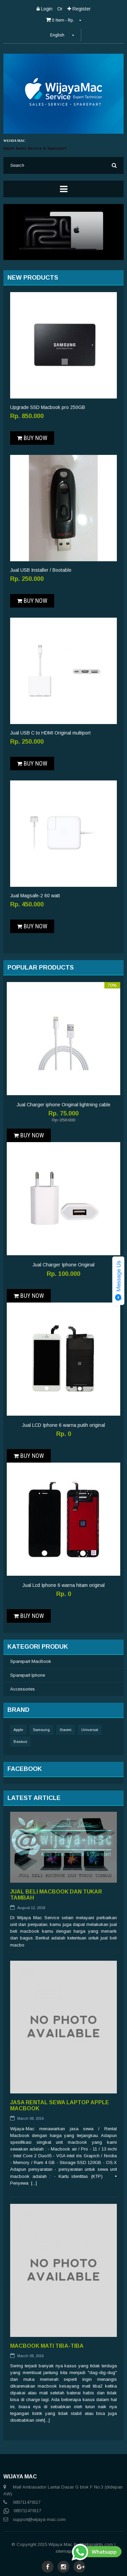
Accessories (22, 1689)
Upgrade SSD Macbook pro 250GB (47, 407)
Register (79, 8)
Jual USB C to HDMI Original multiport (50, 733)
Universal (89, 1730)
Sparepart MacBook (30, 1661)
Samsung (41, 1730)
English (63, 34)
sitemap (63, 2551)
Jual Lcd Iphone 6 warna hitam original (63, 1585)
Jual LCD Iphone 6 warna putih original (63, 1425)
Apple (18, 1730)
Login (44, 8)
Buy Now (32, 437)
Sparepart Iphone (27, 1675)
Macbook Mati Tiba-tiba (47, 2346)
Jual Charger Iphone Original (63, 1264)
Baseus (20, 1742)
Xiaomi (65, 1730)
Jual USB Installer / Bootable (40, 570)
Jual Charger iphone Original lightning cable (63, 1104)
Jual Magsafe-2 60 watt (35, 895)
